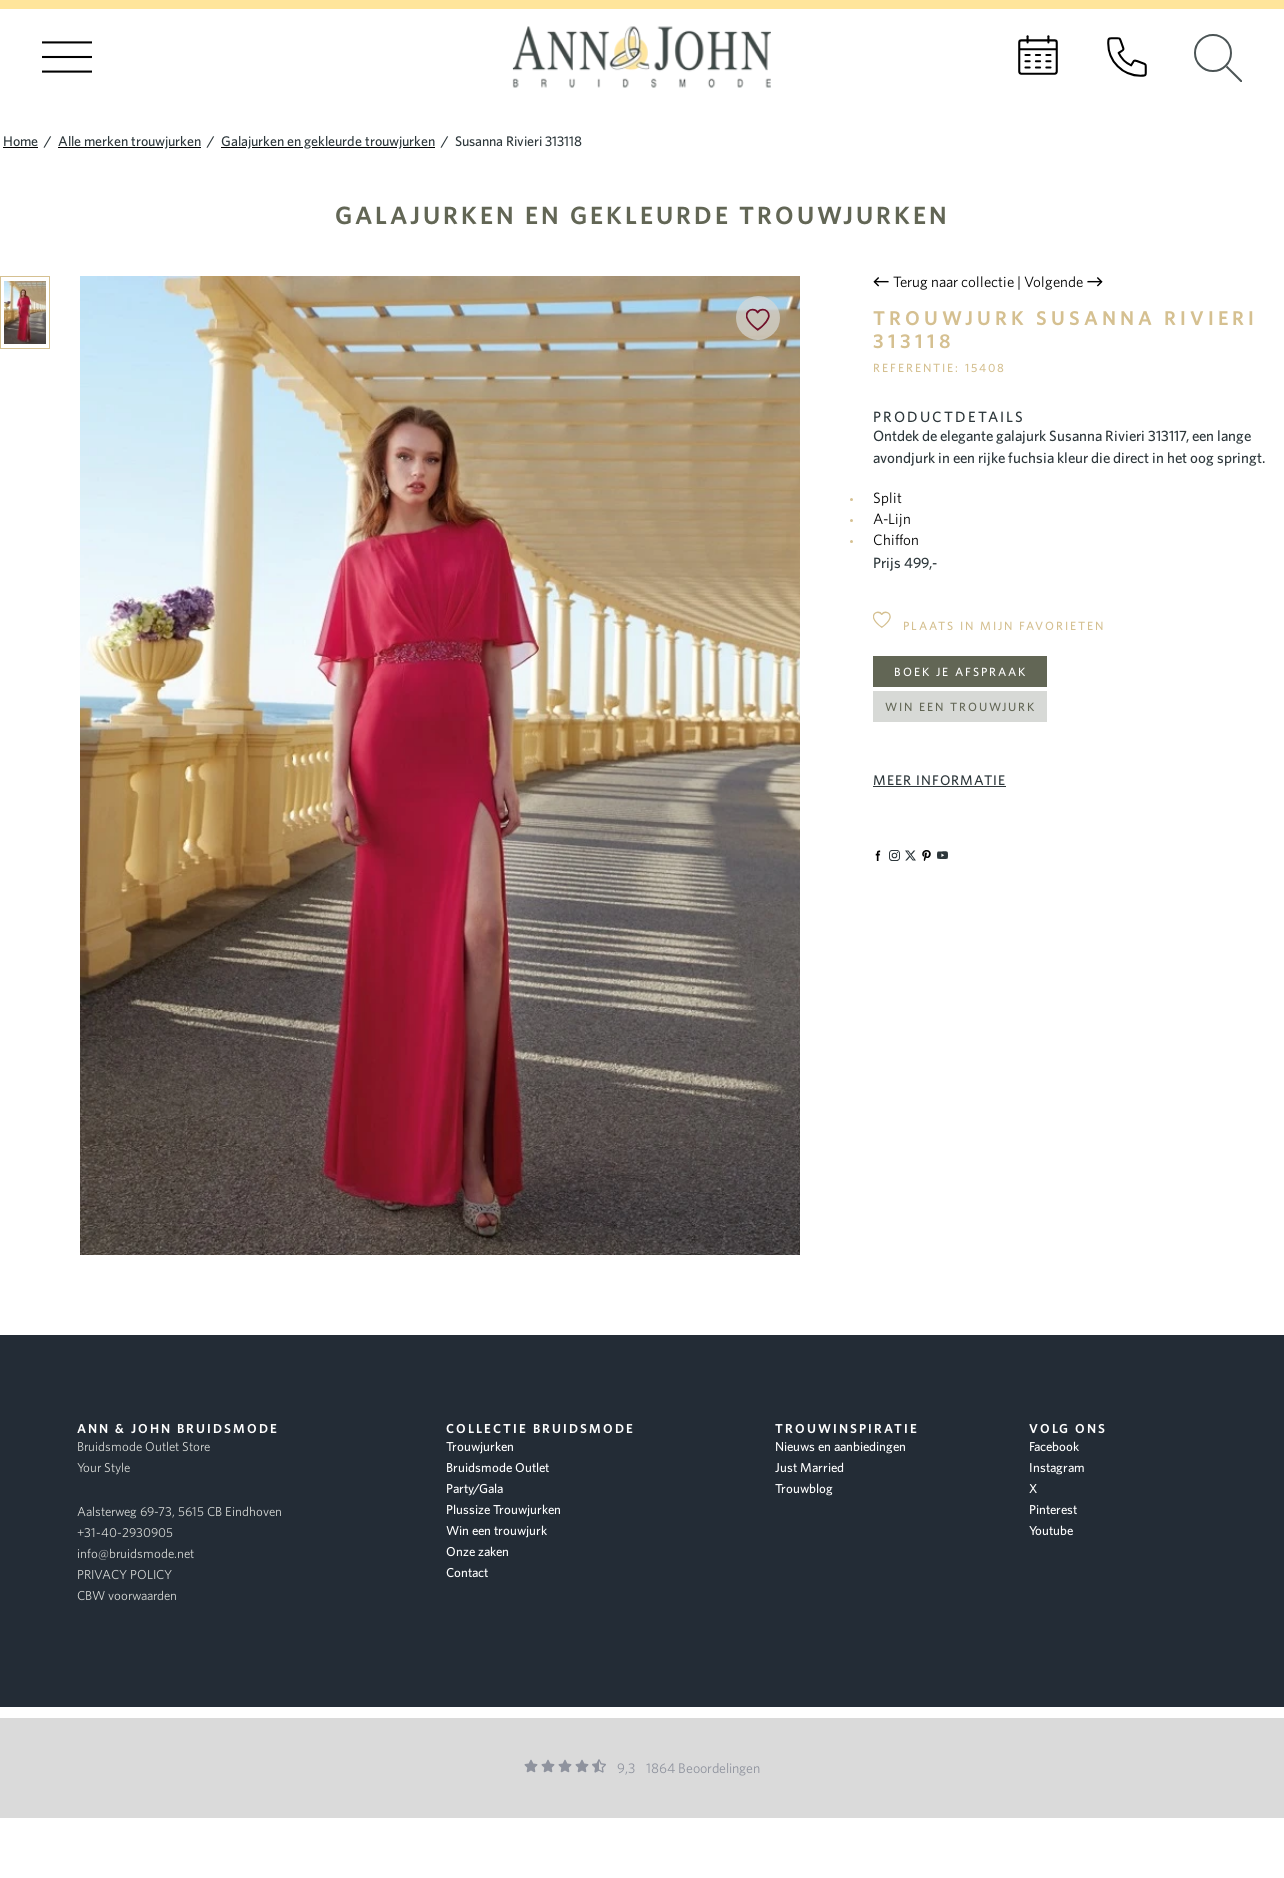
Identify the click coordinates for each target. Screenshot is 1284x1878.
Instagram (1057, 1467)
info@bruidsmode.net (135, 1553)
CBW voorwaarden (127, 1595)
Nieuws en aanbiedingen (840, 1446)
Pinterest (1053, 1509)
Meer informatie (939, 780)
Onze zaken (477, 1551)
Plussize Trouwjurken (503, 1509)
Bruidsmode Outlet (497, 1467)
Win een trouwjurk (960, 706)
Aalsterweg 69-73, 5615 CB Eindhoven (179, 1511)
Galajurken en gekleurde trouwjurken (642, 214)
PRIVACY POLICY (124, 1574)
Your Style (103, 1467)
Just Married (809, 1467)
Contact (467, 1572)
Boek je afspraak (960, 671)
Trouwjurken (480, 1446)
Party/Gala (474, 1488)
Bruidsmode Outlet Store (143, 1446)
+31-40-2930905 (125, 1532)
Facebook (1054, 1446)
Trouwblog (804, 1488)
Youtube (1051, 1530)
